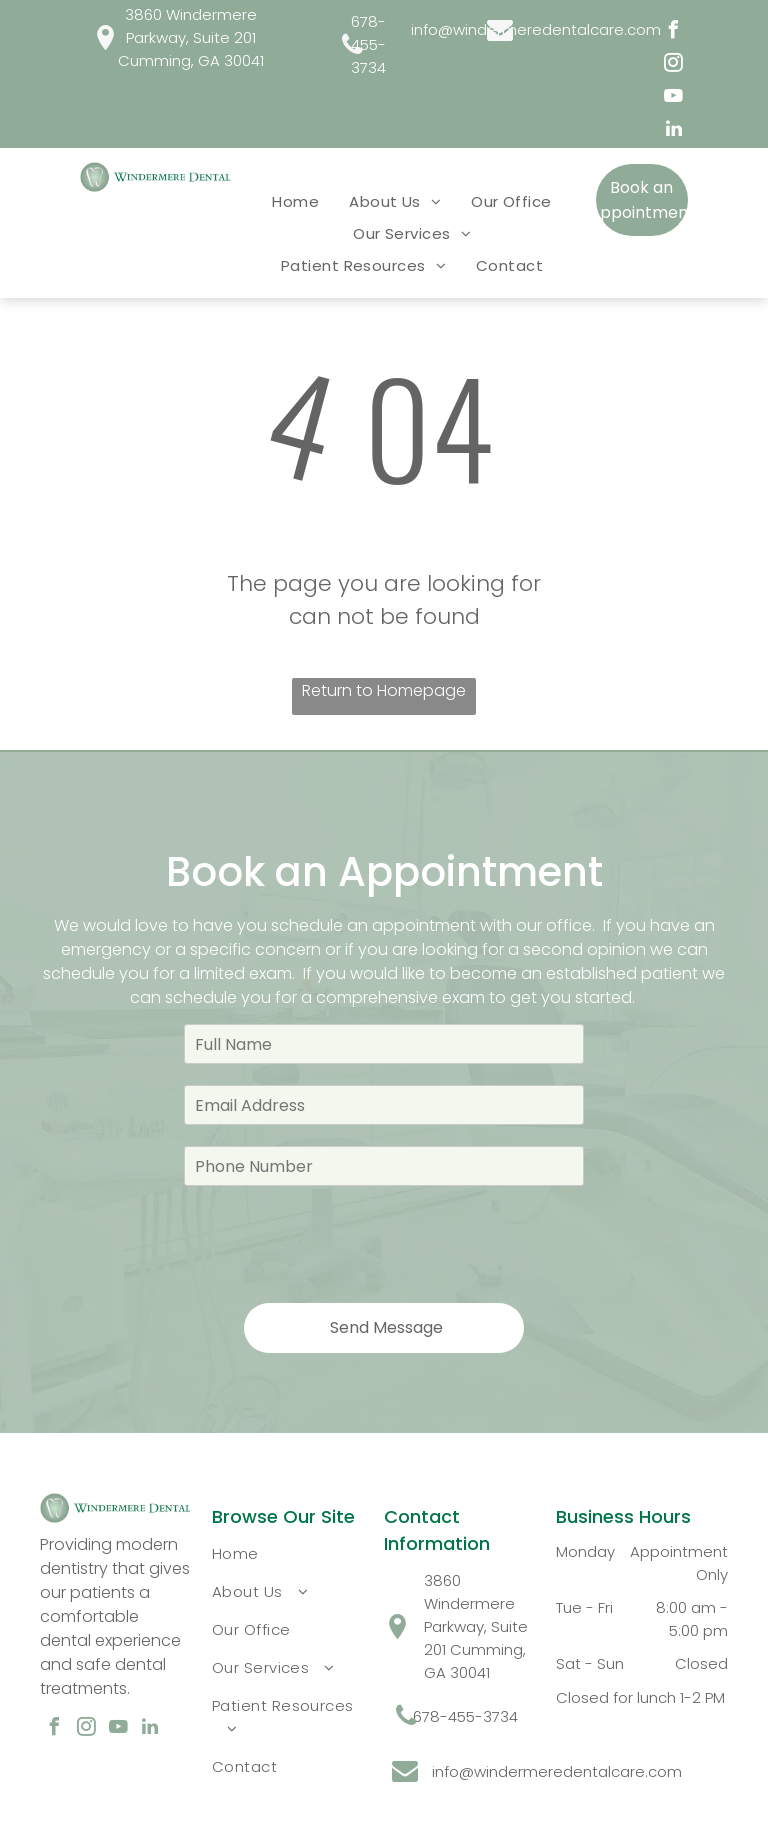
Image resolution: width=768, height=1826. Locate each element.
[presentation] (336, 1243)
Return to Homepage (384, 690)
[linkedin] (674, 131)
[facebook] (674, 32)
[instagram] (674, 65)
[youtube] (674, 98)
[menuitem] (295, 201)
